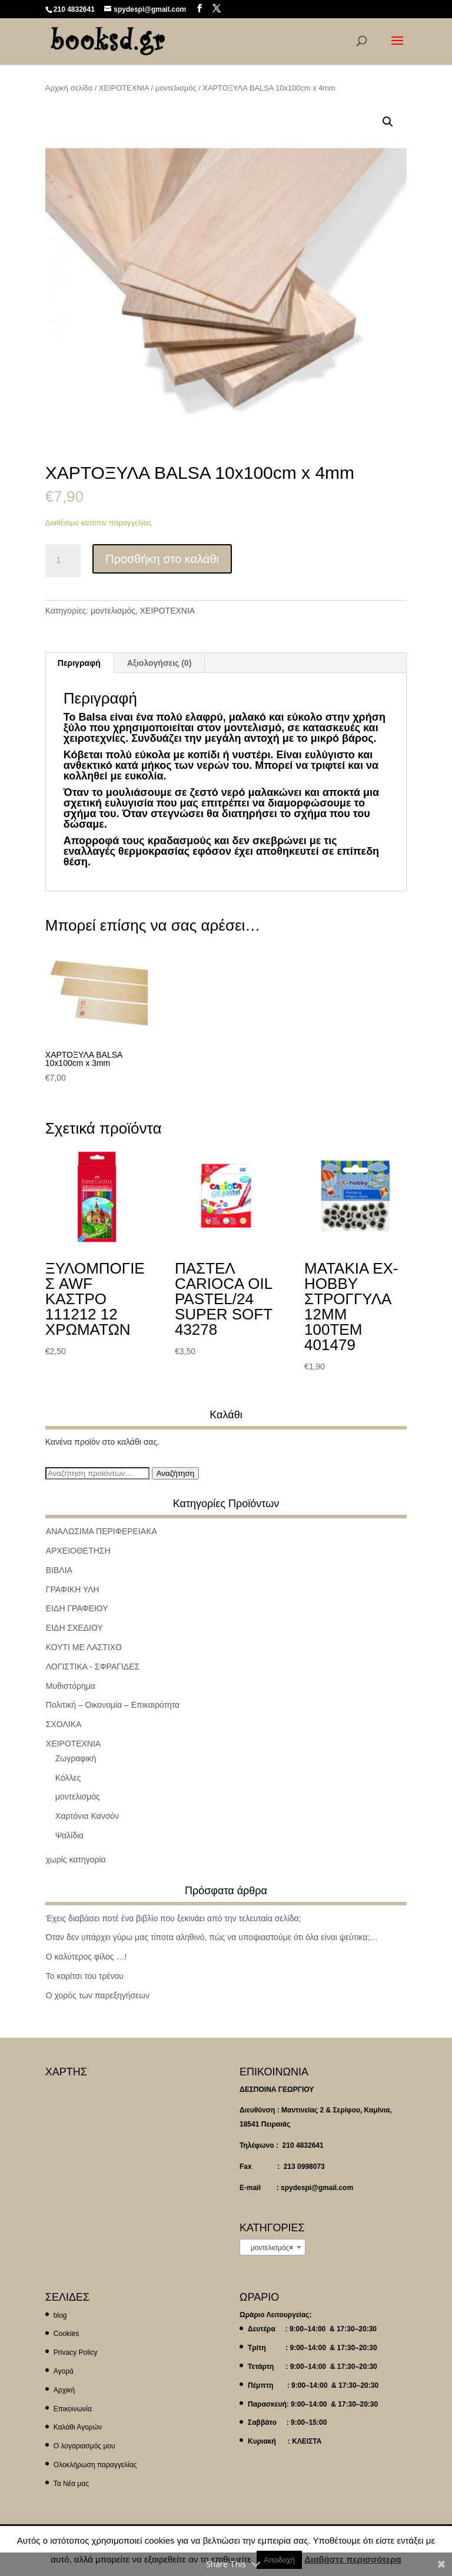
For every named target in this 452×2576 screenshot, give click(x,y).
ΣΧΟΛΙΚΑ (64, 1724)
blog (60, 2315)
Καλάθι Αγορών (78, 2427)
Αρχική (64, 2390)
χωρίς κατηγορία (76, 1859)
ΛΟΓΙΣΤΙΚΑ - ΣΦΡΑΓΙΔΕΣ (92, 1666)
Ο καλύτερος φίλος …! (86, 1956)
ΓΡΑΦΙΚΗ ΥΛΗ (72, 1589)
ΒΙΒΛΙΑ (59, 1570)
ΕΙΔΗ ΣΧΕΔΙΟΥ (74, 1627)
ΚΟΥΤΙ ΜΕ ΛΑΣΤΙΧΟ (84, 1647)
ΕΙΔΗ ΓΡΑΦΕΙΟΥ (77, 1608)
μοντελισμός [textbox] (269, 2248)
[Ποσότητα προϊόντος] (63, 560)
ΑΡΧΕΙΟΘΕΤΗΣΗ (78, 1550)
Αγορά (64, 2371)
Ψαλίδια (69, 1835)
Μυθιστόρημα (70, 1686)
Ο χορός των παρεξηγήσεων (98, 1995)
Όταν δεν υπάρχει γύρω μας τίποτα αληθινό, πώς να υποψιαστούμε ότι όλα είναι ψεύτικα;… (212, 1937)
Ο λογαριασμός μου (84, 2446)
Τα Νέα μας (71, 2484)
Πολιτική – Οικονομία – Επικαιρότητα (113, 1704)
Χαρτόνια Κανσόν (87, 1816)
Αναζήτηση (175, 1473)
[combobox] (272, 2247)
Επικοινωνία (73, 2409)
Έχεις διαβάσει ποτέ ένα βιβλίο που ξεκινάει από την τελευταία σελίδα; (173, 1918)
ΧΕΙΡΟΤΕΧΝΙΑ (124, 88)
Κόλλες (68, 1777)
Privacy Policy (76, 2352)
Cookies (66, 2334)
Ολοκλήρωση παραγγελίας (95, 2465)
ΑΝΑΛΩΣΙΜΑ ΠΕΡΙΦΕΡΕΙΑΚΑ (101, 1531)
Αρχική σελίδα (68, 88)
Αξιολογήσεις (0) (159, 663)
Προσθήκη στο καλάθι (162, 558)
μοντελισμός (176, 88)
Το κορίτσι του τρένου (85, 1976)
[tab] (79, 663)
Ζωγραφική (76, 1758)
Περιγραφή (79, 663)
